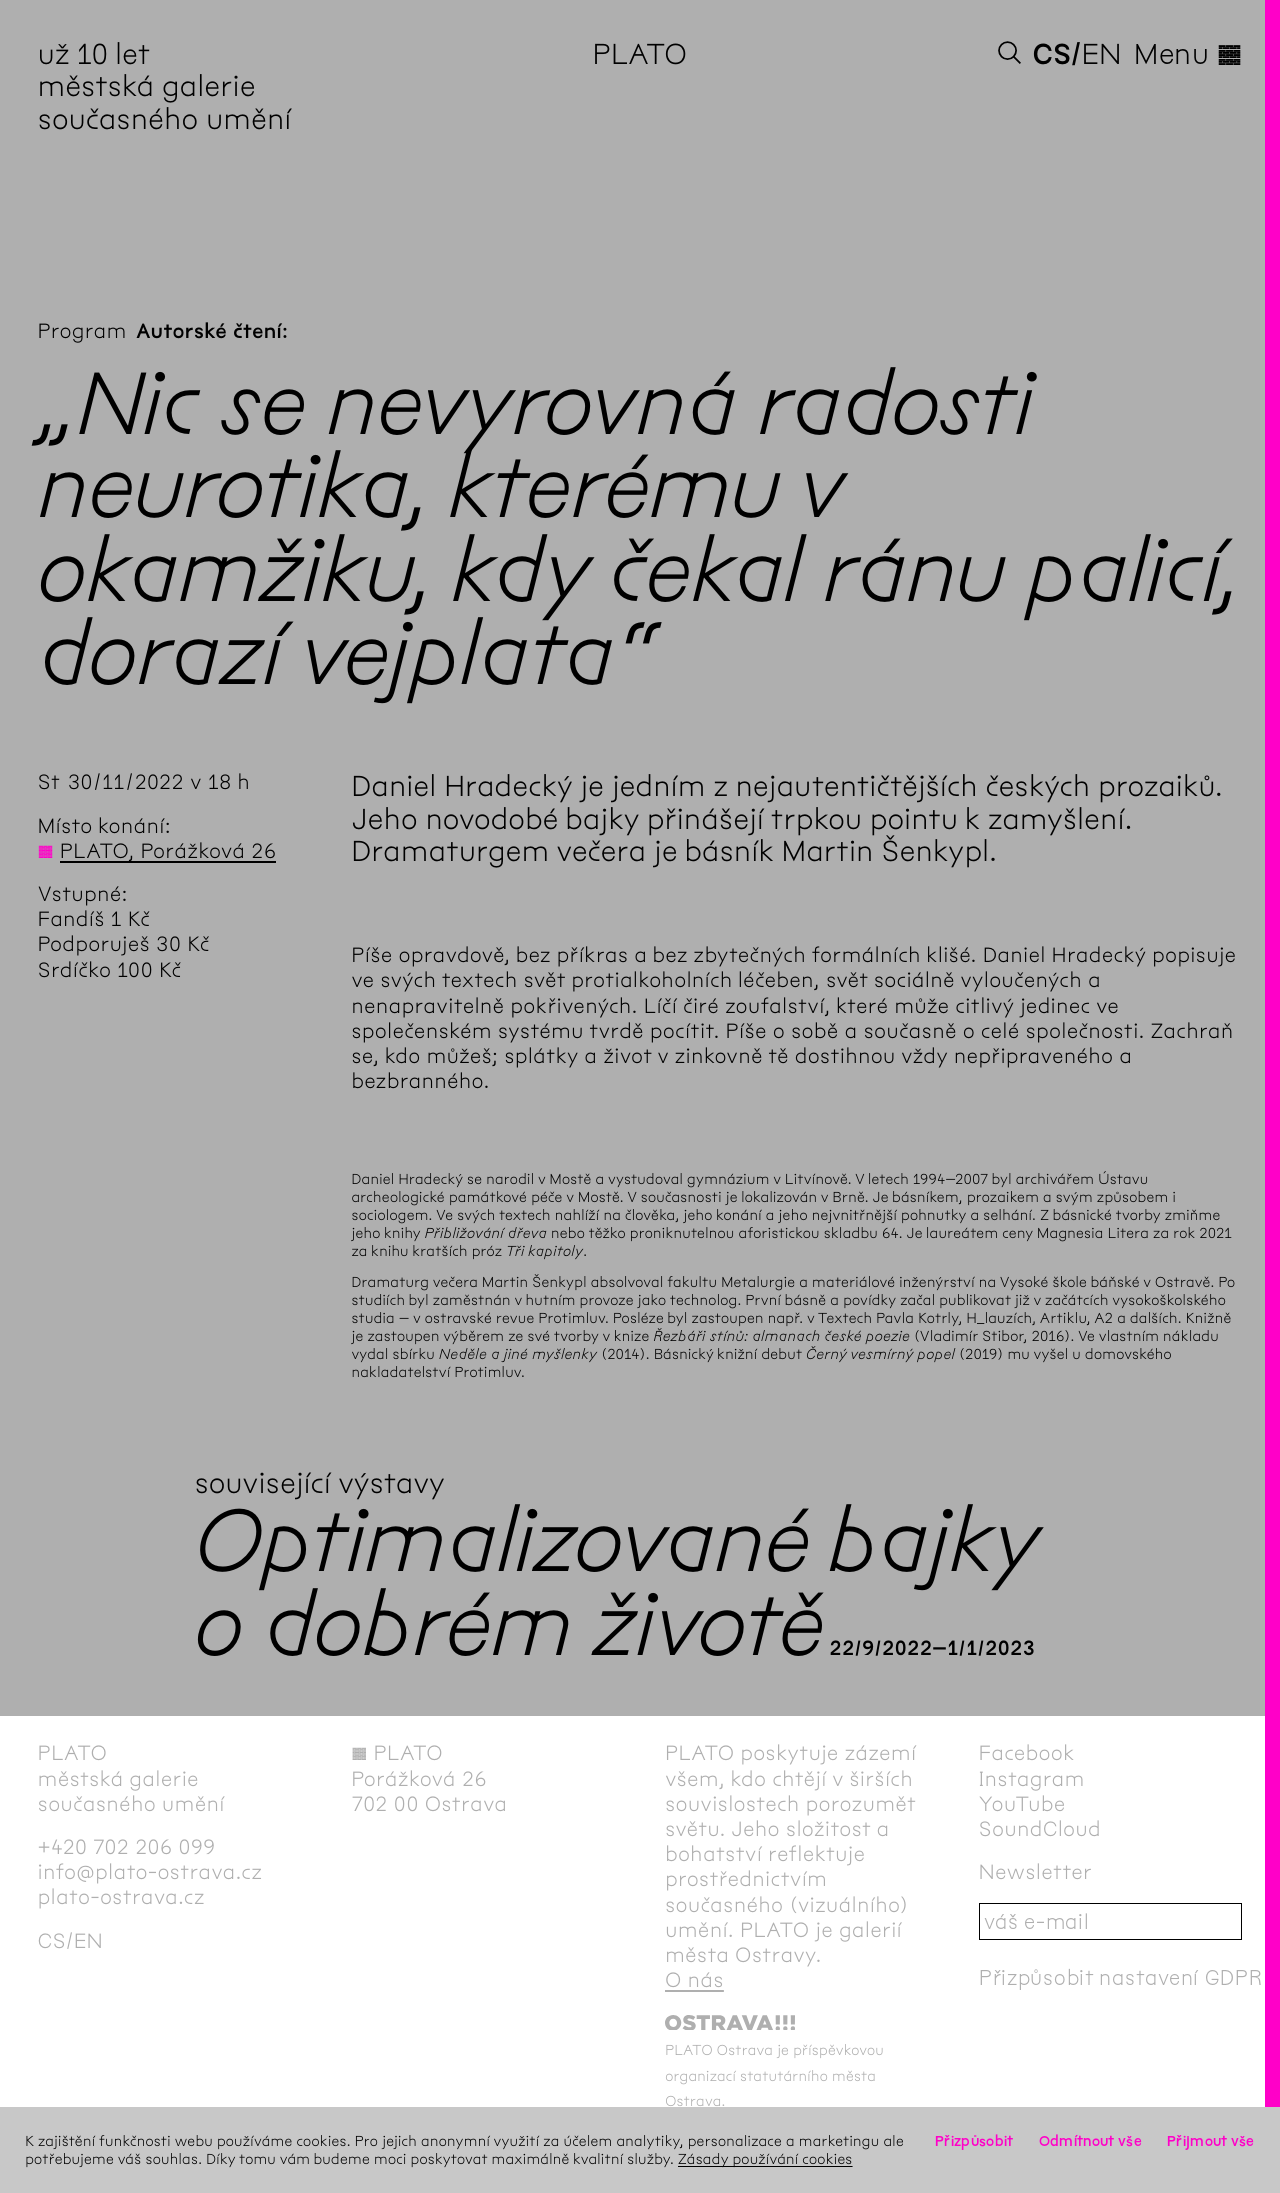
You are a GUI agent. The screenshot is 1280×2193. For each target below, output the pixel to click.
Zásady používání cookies (765, 2159)
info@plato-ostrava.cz (150, 1872)
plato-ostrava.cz (121, 1897)
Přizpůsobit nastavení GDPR (1121, 1977)
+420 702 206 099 (127, 1847)
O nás (694, 1980)
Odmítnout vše (1090, 2141)
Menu (1188, 54)
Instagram (1032, 1779)
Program (82, 331)
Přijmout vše (1211, 2141)
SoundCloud (1040, 1829)
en (1102, 54)
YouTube (1022, 1804)
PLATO (640, 54)
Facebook (1027, 1753)
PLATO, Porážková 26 (168, 851)
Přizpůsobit (974, 2141)
